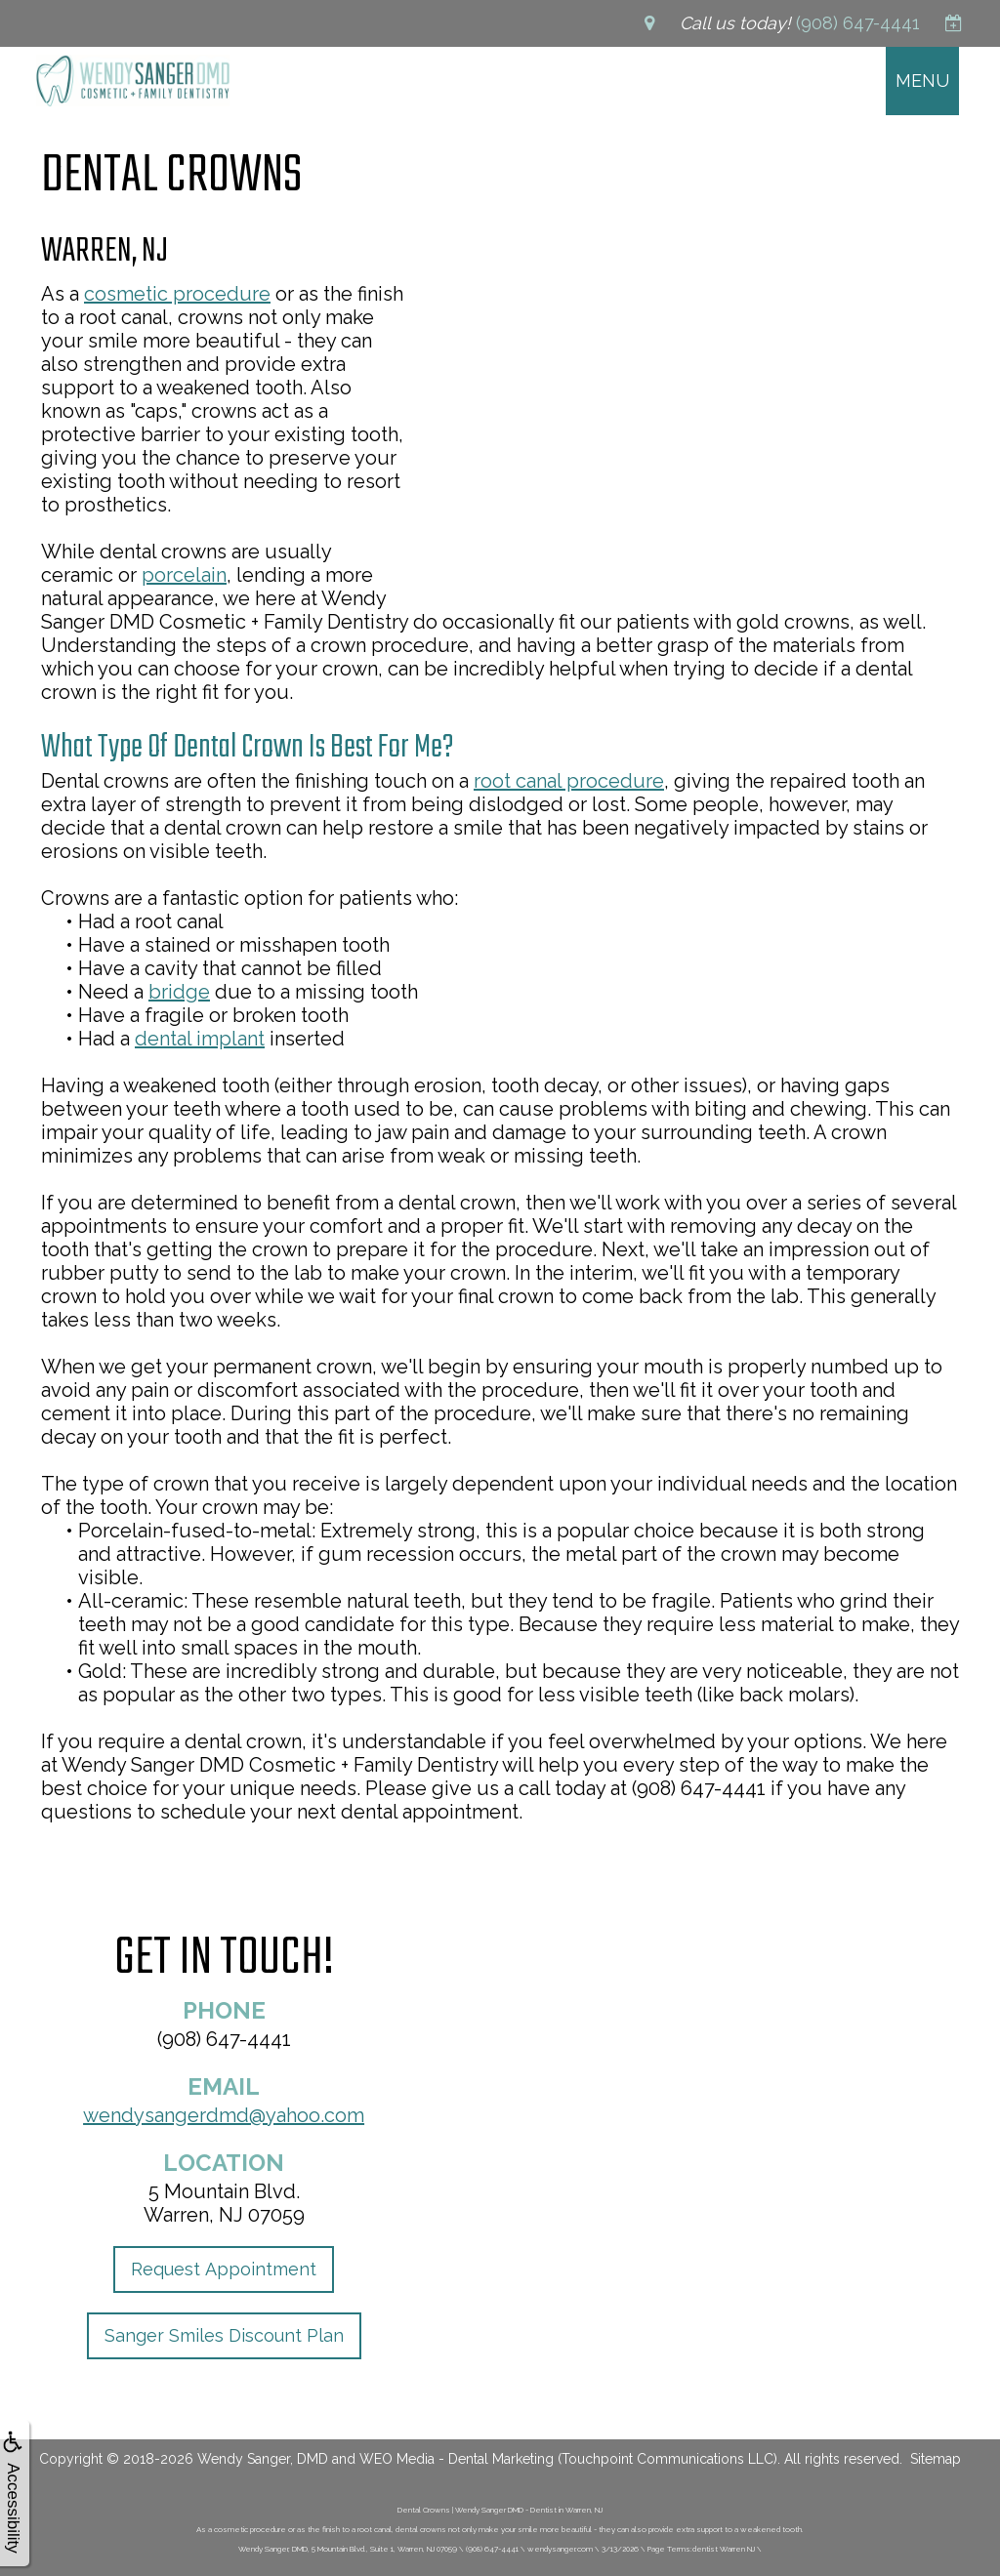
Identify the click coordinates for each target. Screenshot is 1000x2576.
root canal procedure (569, 781)
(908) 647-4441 (224, 2039)
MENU (922, 80)
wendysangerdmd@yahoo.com (223, 2115)
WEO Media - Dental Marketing (456, 2459)
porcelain (184, 575)
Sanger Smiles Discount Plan (224, 2335)
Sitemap (935, 2459)
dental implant (200, 1038)
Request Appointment (223, 2269)
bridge (179, 991)
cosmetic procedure (177, 294)
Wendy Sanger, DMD (262, 2459)
